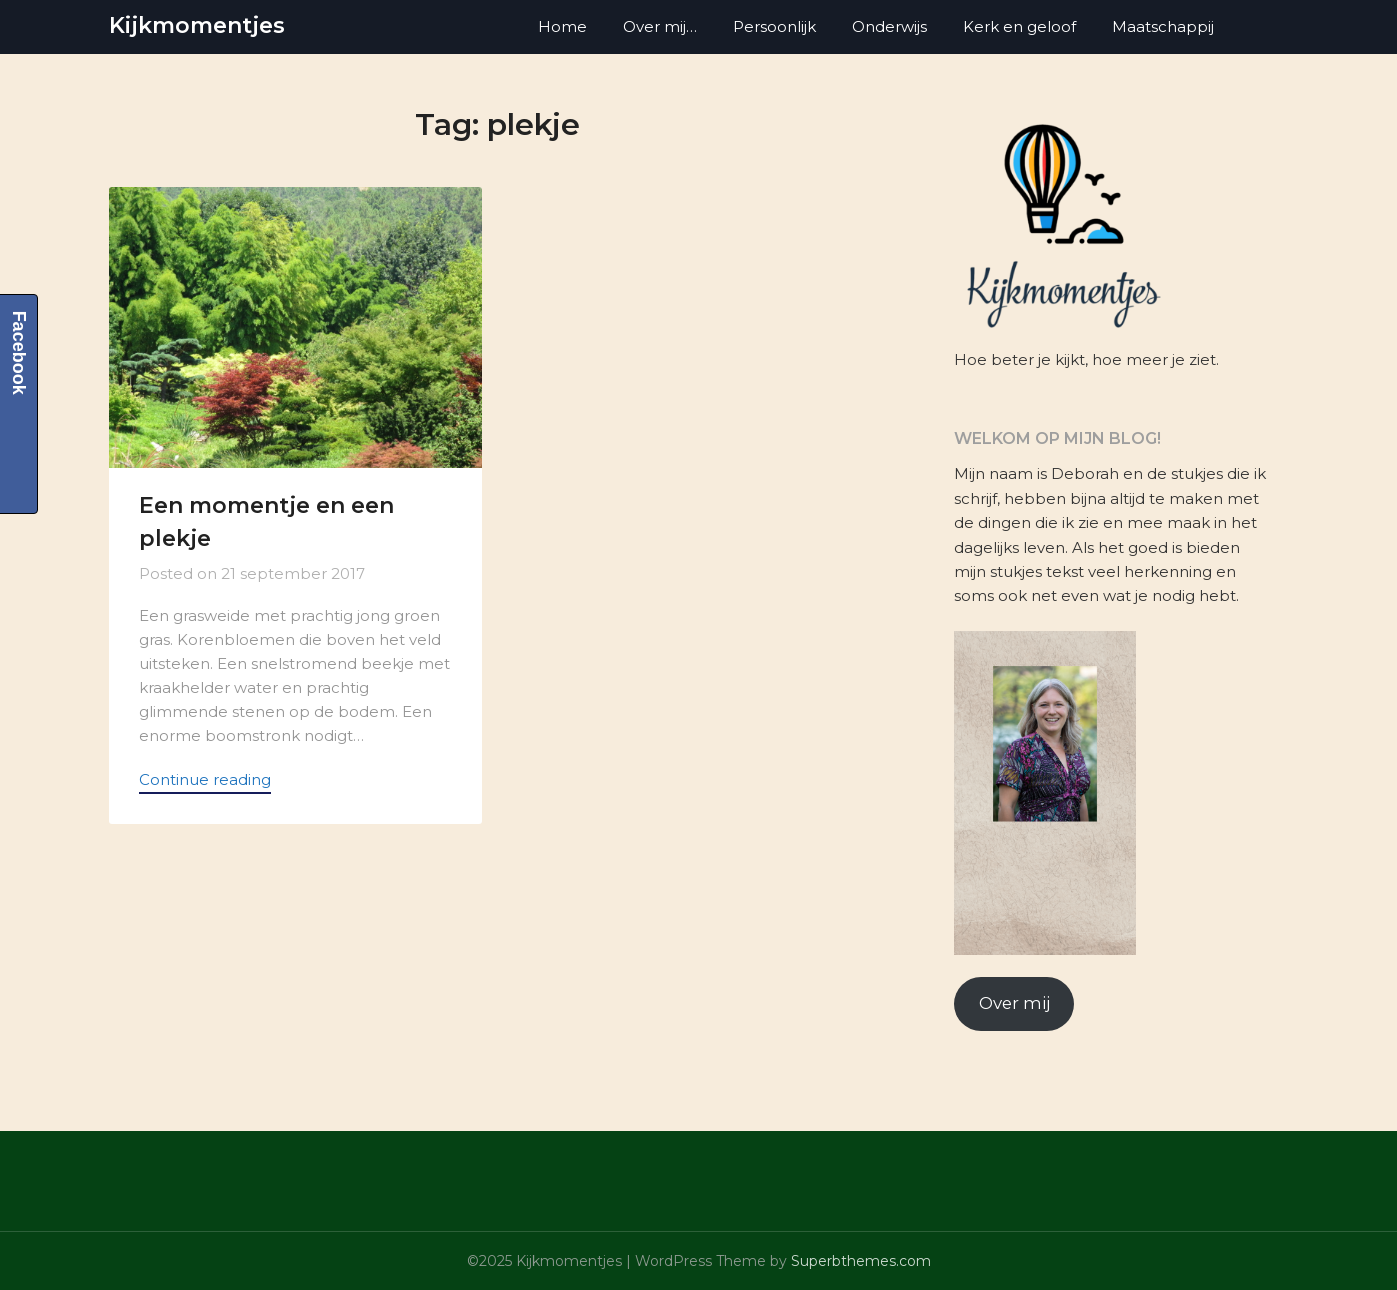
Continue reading (205, 779)
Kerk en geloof (1019, 26)
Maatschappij (1163, 26)
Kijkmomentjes (197, 25)
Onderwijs (889, 26)
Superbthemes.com (861, 1261)
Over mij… (660, 26)
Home (562, 26)
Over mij (1014, 1003)
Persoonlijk (774, 26)
